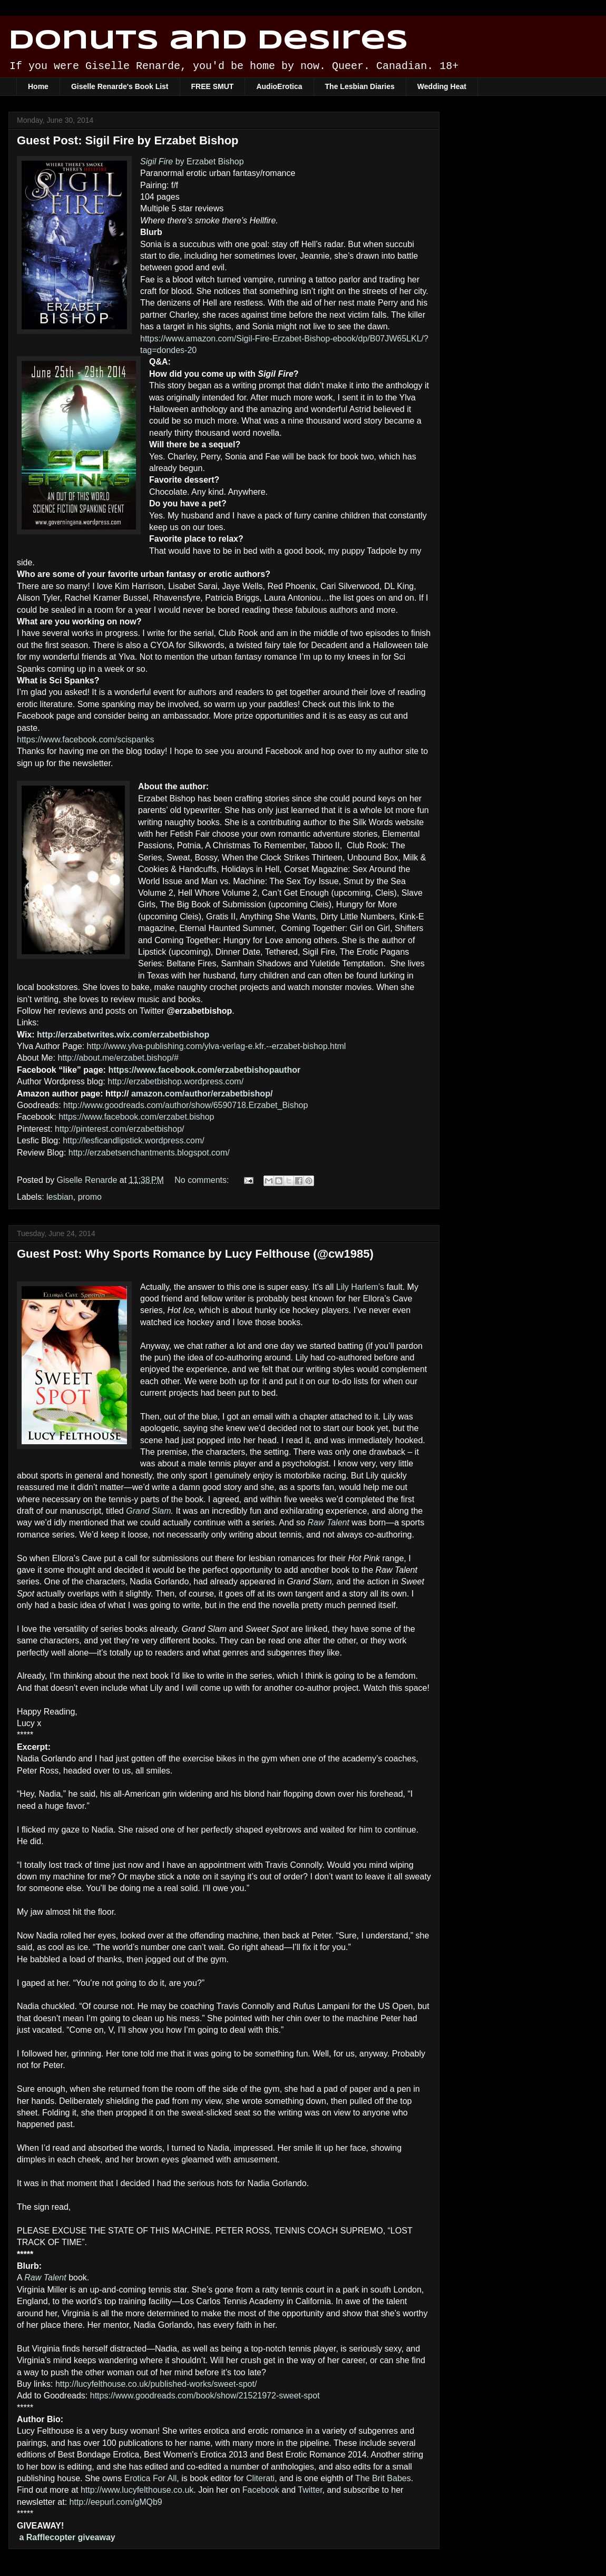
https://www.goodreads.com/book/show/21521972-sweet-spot (205, 2395)
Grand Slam (148, 1510)
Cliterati (260, 2478)
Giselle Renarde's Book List (120, 86)
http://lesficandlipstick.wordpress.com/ (133, 1140)
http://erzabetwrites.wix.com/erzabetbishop (123, 1034)
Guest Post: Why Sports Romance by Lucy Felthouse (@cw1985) (195, 1253)
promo (90, 1196)
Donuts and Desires (208, 41)
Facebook (260, 2489)
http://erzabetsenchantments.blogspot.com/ (149, 1152)
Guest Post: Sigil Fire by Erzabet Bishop (128, 140)
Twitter (310, 2489)
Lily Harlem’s (360, 1286)
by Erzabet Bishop (192, 161)
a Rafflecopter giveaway (67, 2537)
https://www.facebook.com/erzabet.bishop (136, 1116)
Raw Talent (328, 1522)
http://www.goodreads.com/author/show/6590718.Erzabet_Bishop (185, 1105)
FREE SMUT (212, 86)
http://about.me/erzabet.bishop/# (118, 1057)
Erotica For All (150, 2478)
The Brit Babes (383, 2478)
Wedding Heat (441, 86)
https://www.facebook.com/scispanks (85, 739)
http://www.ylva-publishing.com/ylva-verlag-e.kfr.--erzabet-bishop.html (216, 1046)
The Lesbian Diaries (360, 86)
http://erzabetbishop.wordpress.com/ (175, 1081)
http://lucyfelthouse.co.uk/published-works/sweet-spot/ (156, 2383)
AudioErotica (279, 86)
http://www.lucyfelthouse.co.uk (137, 2489)
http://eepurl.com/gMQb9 (116, 2501)
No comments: (202, 1180)
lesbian (59, 1196)
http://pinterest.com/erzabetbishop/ (119, 1128)
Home (38, 86)
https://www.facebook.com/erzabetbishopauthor (204, 1069)
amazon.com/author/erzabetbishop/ (201, 1093)
